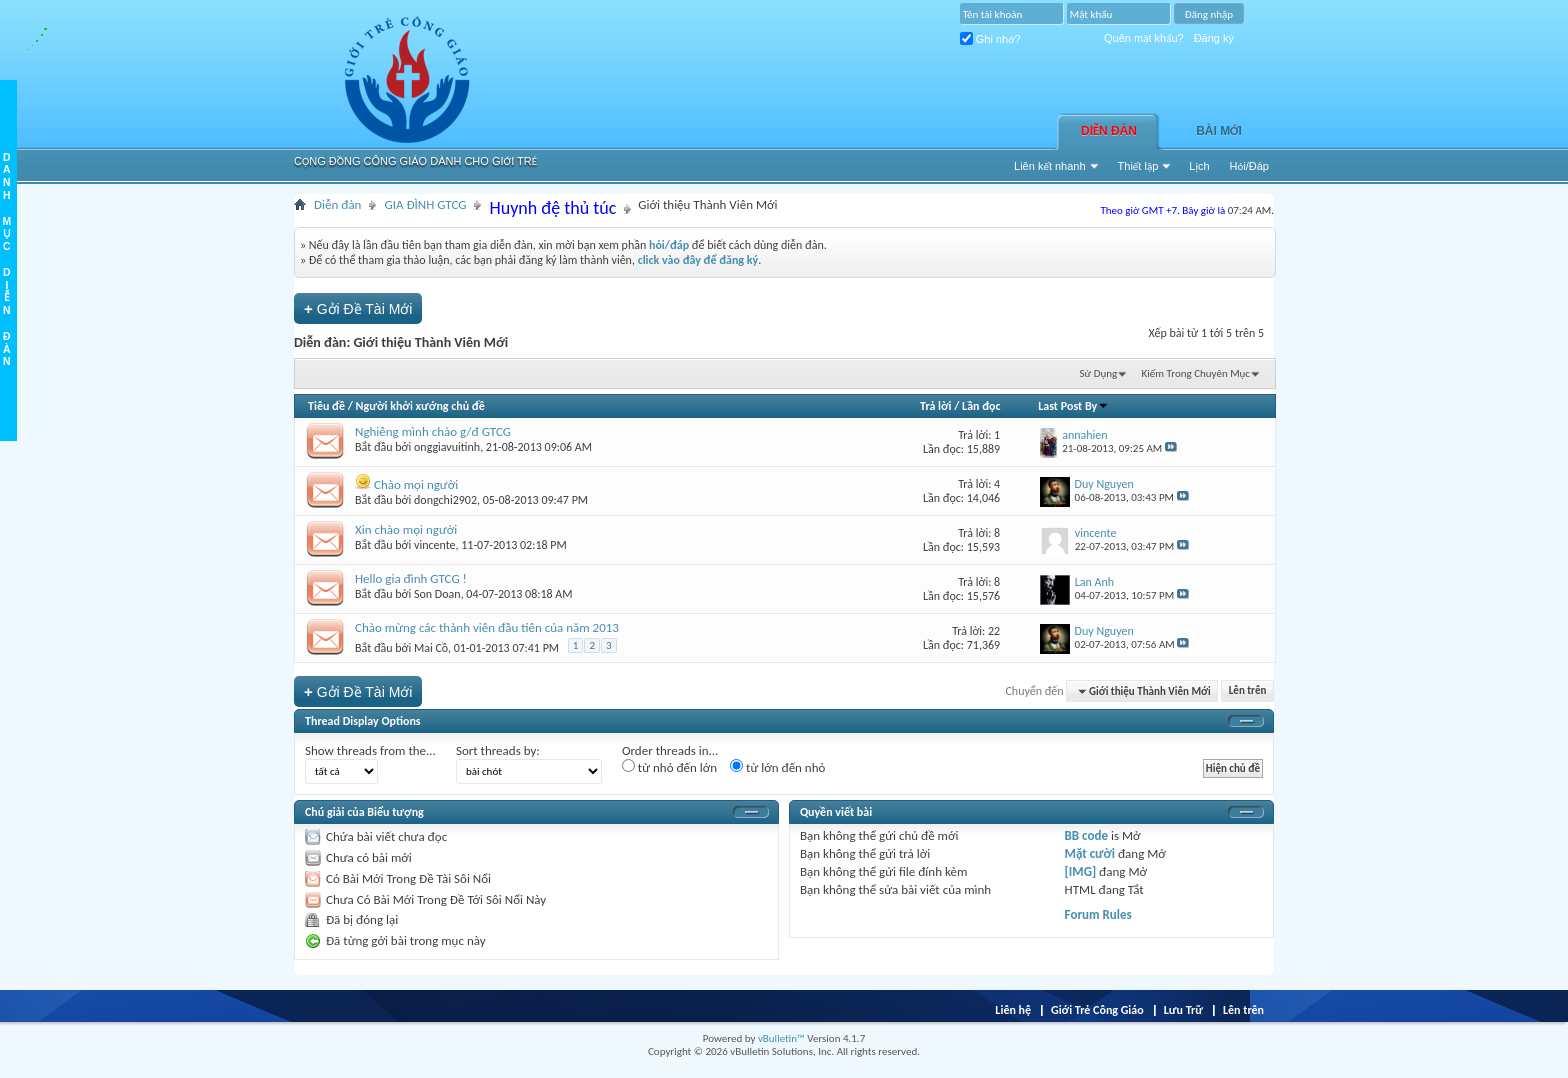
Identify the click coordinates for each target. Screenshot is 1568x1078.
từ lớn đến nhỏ (777, 767)
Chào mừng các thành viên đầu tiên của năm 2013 (487, 627)
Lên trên (1248, 691)
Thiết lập (1138, 166)
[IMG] (1081, 871)
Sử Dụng (1099, 373)
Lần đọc (981, 406)
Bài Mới (1219, 131)
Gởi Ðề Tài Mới (358, 308)
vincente (435, 545)
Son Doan (437, 594)
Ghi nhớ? (990, 39)
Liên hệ (1013, 1010)
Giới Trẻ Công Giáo (1097, 1010)
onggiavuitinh (447, 447)
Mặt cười (1090, 853)
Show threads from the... (370, 750)
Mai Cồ (431, 648)
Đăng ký (1214, 38)
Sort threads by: (498, 750)
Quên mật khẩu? (1144, 38)
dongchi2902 (445, 500)
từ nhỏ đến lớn (669, 767)
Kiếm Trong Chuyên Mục (1196, 373)
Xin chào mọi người (406, 529)
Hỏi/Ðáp (1249, 166)
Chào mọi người (416, 484)
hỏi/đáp (669, 245)
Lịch (1199, 166)
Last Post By (1073, 406)
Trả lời (935, 406)
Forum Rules (1098, 914)
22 (994, 631)
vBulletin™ (781, 1038)
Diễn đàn (1109, 131)
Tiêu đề (326, 406)
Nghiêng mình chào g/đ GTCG (433, 431)
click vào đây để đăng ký (698, 260)
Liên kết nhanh (1050, 166)
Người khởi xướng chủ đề (420, 406)
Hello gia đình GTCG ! (411, 578)
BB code (1086, 835)
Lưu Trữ (1183, 1010)
